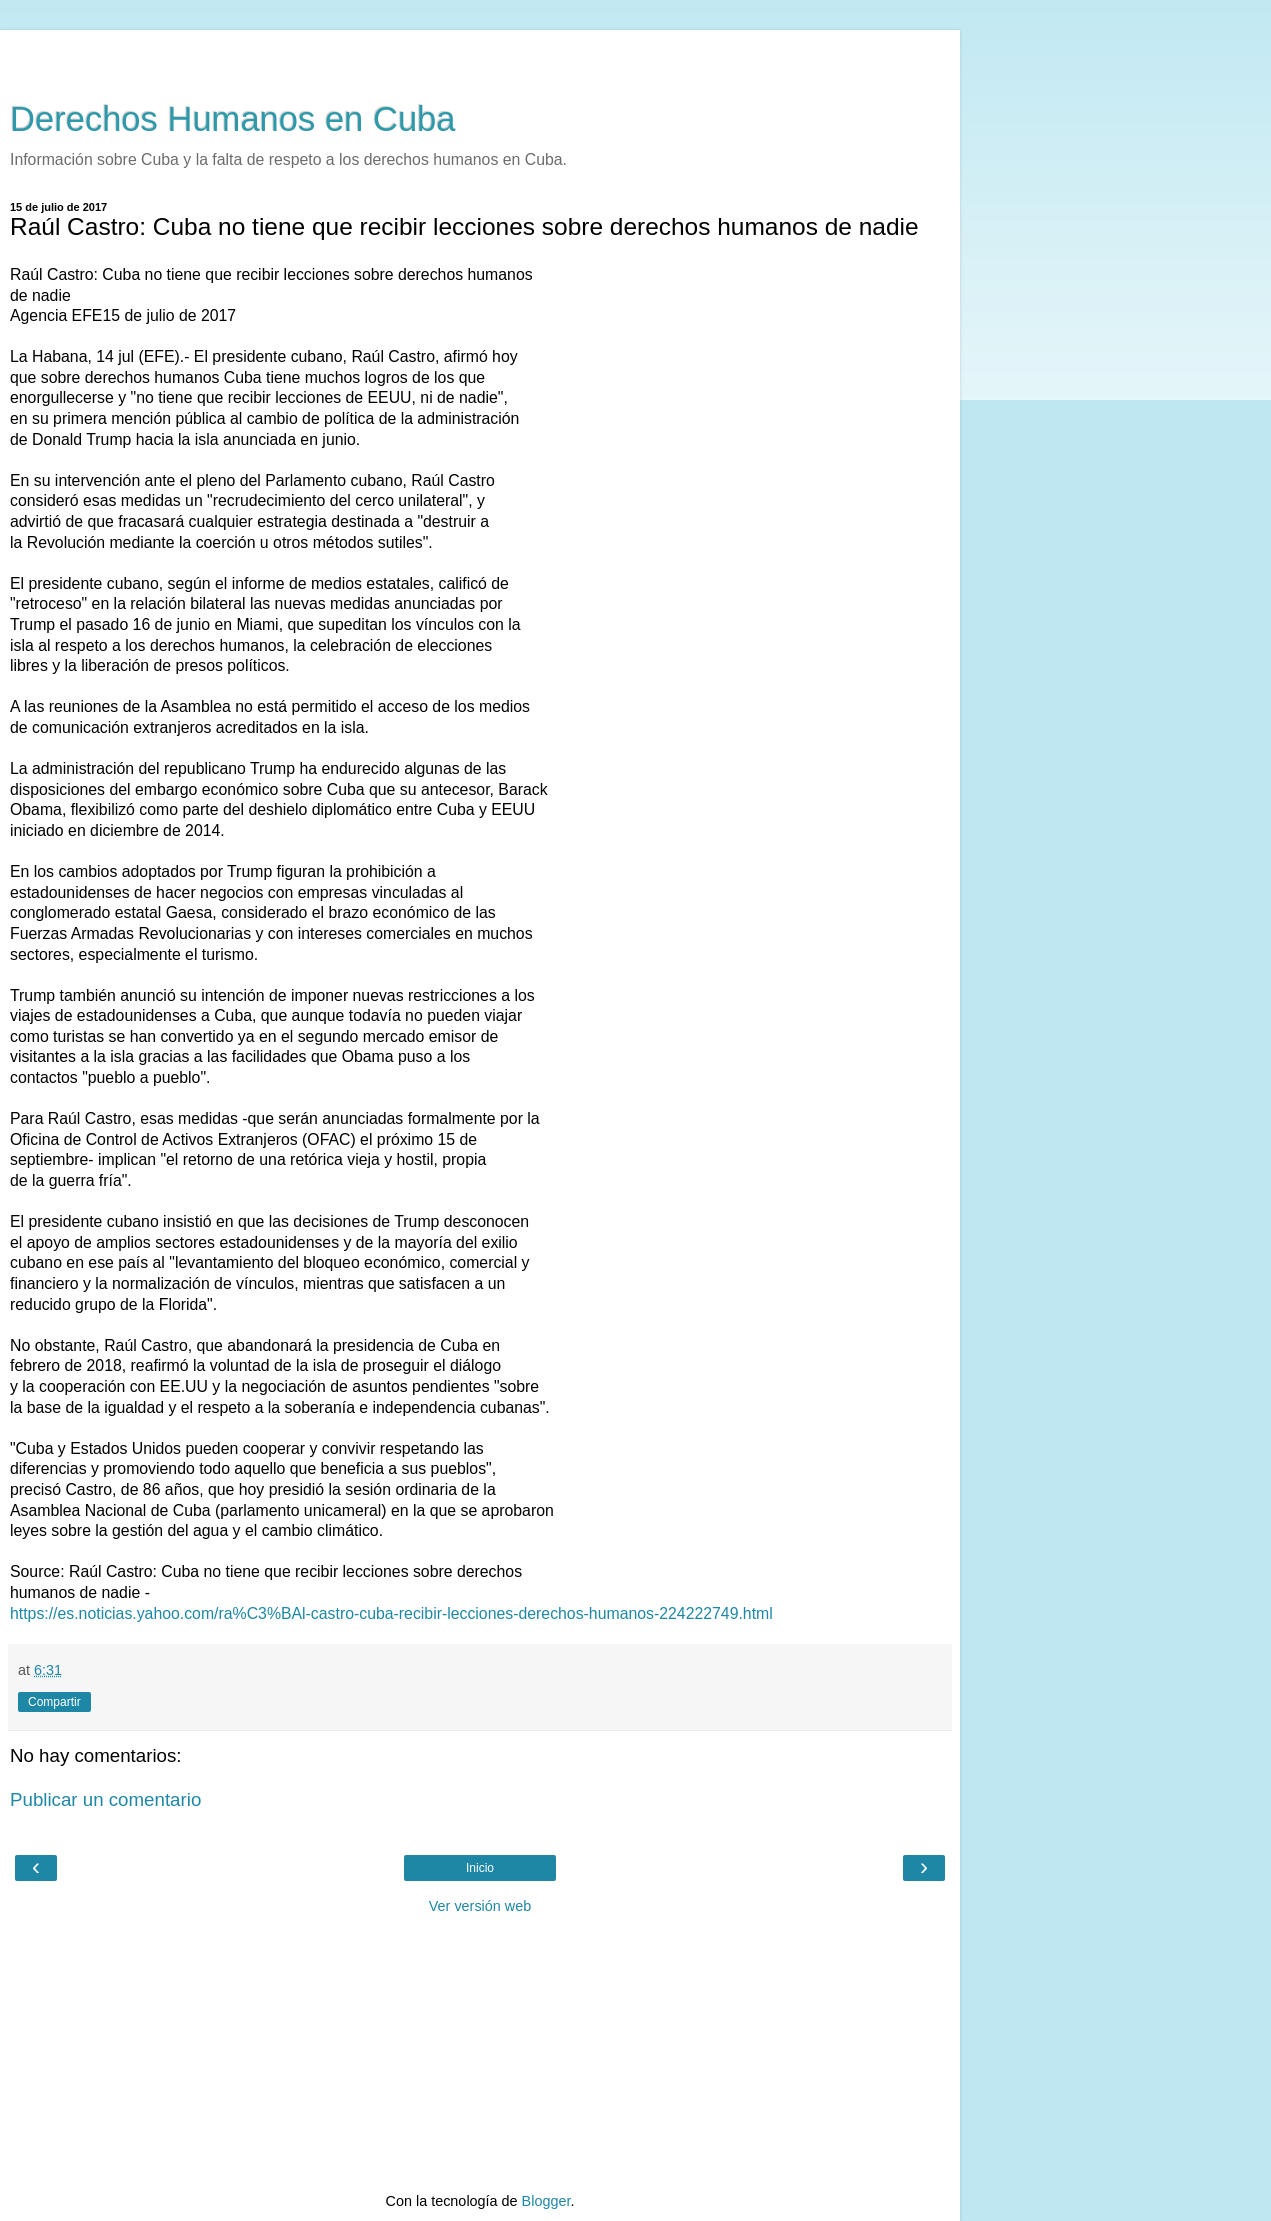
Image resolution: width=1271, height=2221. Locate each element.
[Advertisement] (480, 55)
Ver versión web (480, 1906)
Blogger (546, 2201)
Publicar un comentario (105, 1799)
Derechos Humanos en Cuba (233, 119)
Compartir (54, 1702)
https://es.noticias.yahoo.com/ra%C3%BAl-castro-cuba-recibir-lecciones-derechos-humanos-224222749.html (391, 1613)
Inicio (480, 1868)
